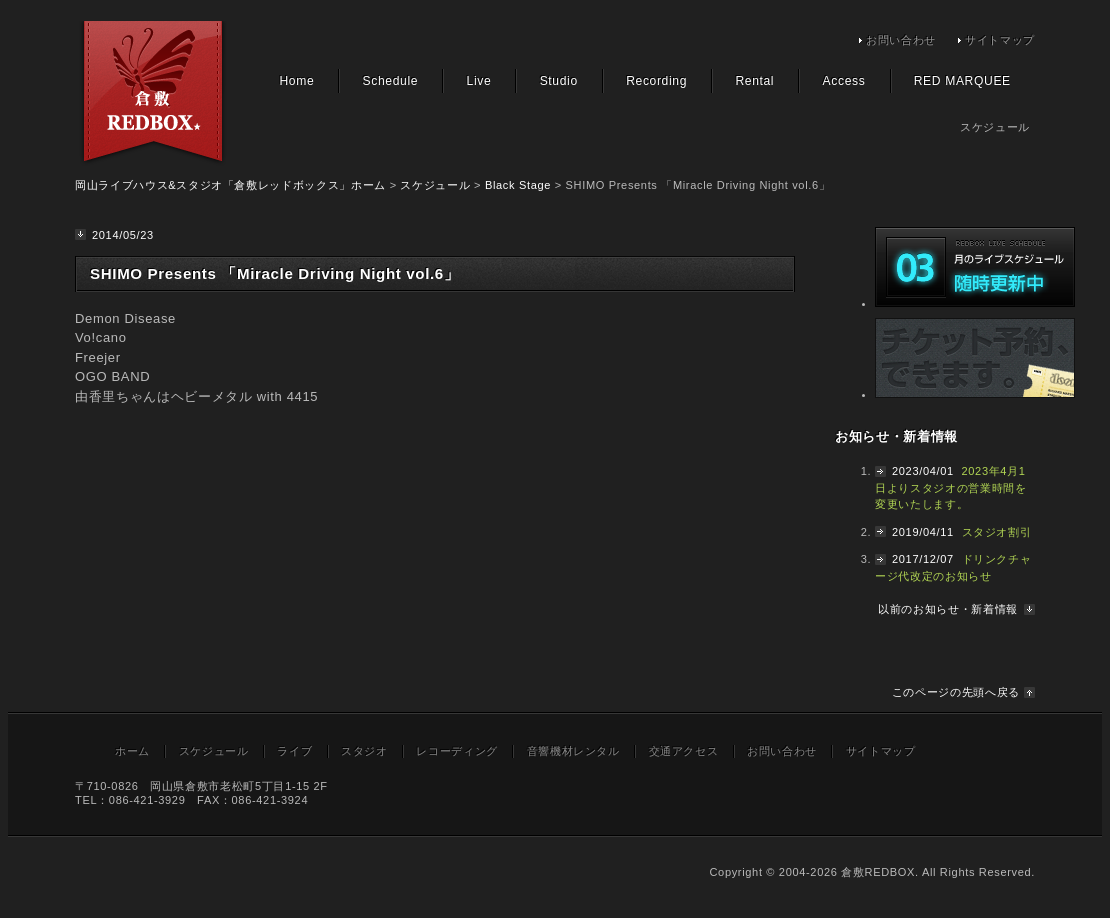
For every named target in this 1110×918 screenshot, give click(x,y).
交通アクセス (684, 751)
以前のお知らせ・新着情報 (948, 609)
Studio (559, 81)
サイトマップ (1000, 40)
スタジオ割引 (997, 532)
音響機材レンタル (573, 751)
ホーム (132, 751)
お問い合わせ (901, 40)
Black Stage (518, 185)
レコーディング (457, 751)
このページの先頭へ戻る (956, 692)
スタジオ (364, 751)
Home (296, 81)
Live (479, 81)
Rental (754, 81)
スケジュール (435, 185)
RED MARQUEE (962, 81)
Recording (656, 81)
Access (844, 81)
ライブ (294, 751)
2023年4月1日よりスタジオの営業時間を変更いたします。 (950, 487)
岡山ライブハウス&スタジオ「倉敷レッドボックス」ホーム (230, 185)
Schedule (391, 81)
